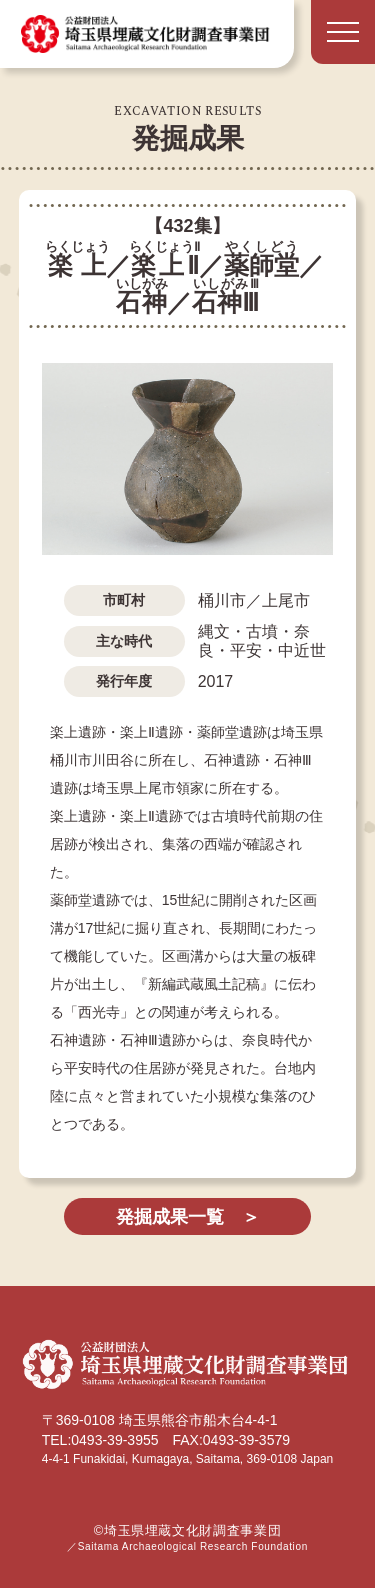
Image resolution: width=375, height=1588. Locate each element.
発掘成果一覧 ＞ (188, 1217)
